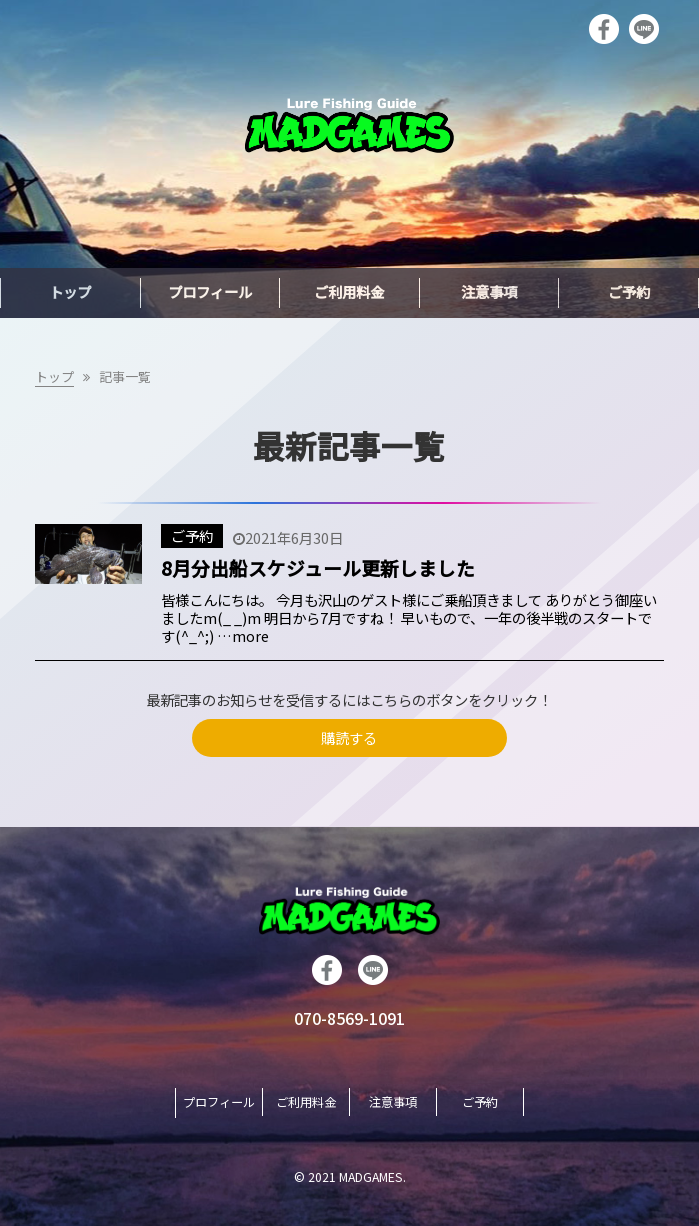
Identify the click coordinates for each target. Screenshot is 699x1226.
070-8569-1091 (349, 1018)
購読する (349, 737)
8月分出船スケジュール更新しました (318, 567)
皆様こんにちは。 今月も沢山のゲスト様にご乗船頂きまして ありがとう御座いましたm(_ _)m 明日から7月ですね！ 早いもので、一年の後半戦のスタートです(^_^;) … (409, 617)
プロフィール (219, 1102)
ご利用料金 (306, 1102)
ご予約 (192, 535)
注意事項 (393, 1102)
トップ (54, 376)
